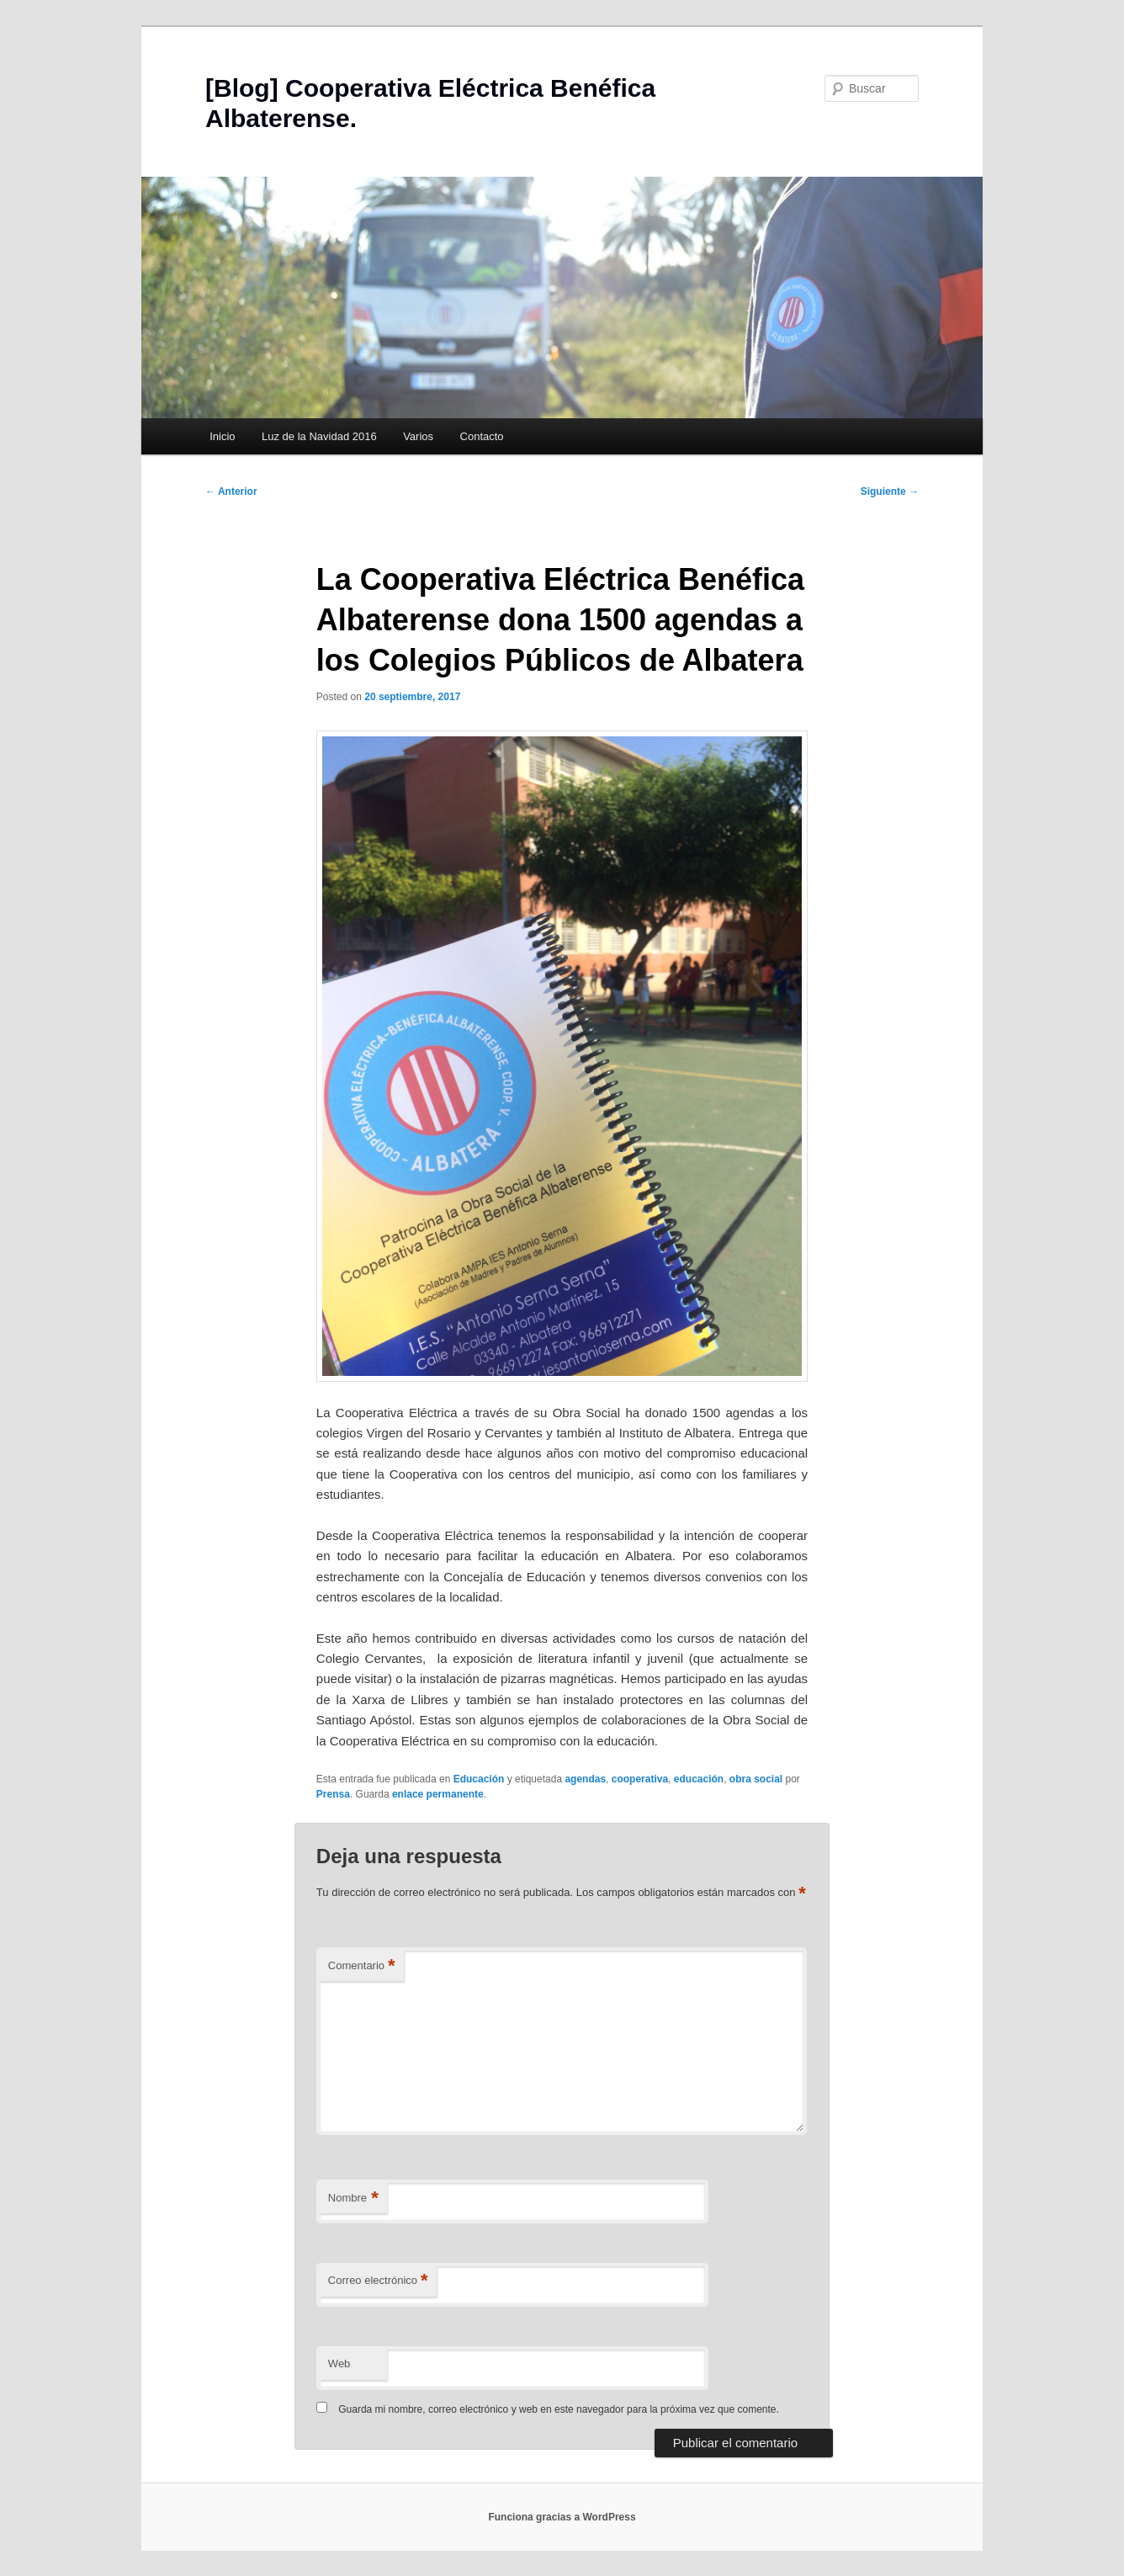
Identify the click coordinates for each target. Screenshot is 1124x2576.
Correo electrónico (378, 2281)
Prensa (333, 1794)
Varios (418, 436)
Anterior (231, 491)
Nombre (353, 2198)
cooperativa (640, 1779)
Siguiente (890, 491)
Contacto (482, 436)
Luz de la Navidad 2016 (319, 436)
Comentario (361, 1966)
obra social (755, 1779)
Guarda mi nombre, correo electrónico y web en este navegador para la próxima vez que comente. (558, 2409)
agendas (585, 1779)
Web (339, 2363)
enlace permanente (438, 1794)
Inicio (222, 436)
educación (699, 1779)
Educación (479, 1779)
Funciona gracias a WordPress (561, 2517)
